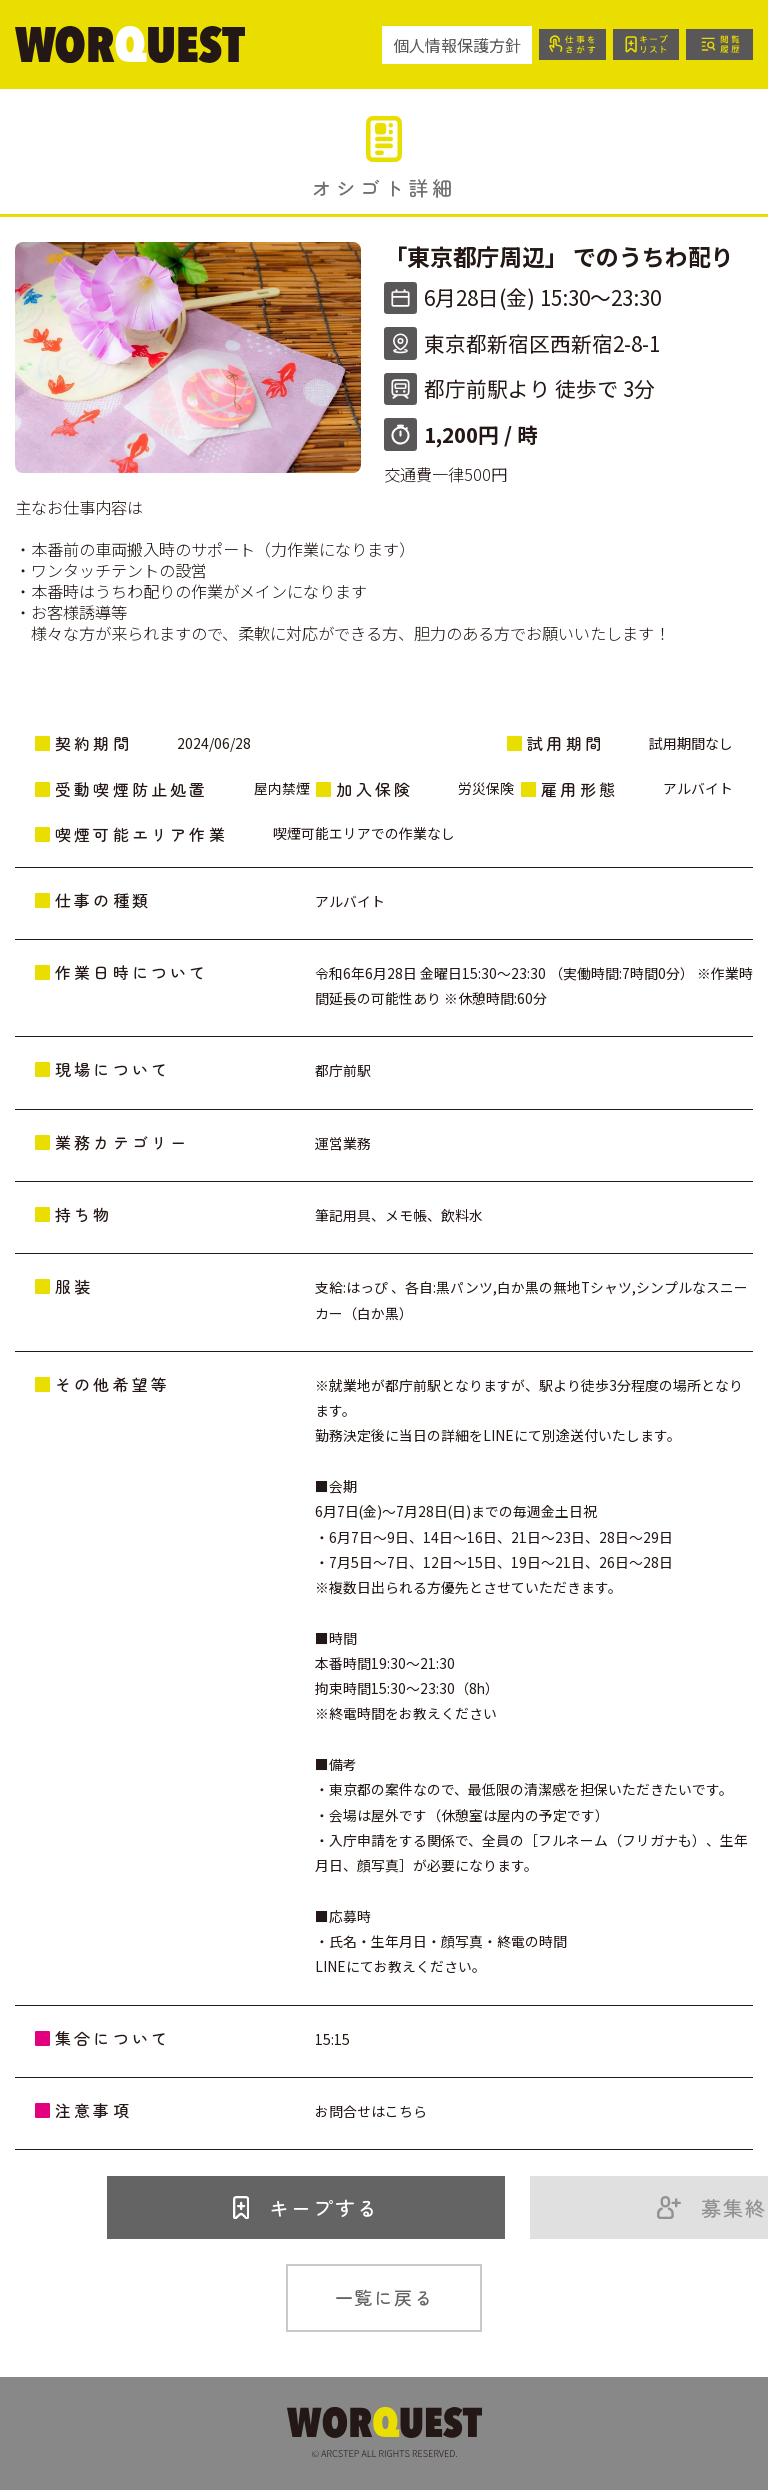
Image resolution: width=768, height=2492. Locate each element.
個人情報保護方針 (441, 45)
